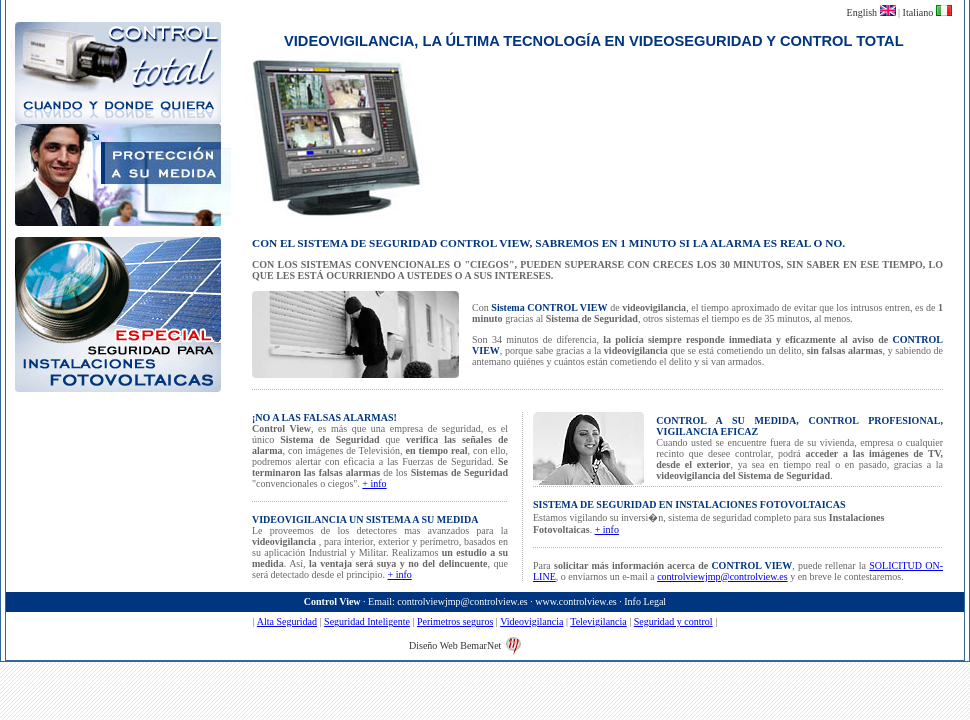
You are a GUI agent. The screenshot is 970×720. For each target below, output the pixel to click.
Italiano (919, 12)
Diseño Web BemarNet (455, 645)
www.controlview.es (575, 601)
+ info (374, 483)
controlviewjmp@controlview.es (722, 576)
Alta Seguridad (287, 621)
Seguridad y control (673, 621)
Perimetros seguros (455, 621)
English (863, 12)
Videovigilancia (531, 621)
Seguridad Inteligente (367, 621)
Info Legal (645, 601)
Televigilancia (598, 621)
